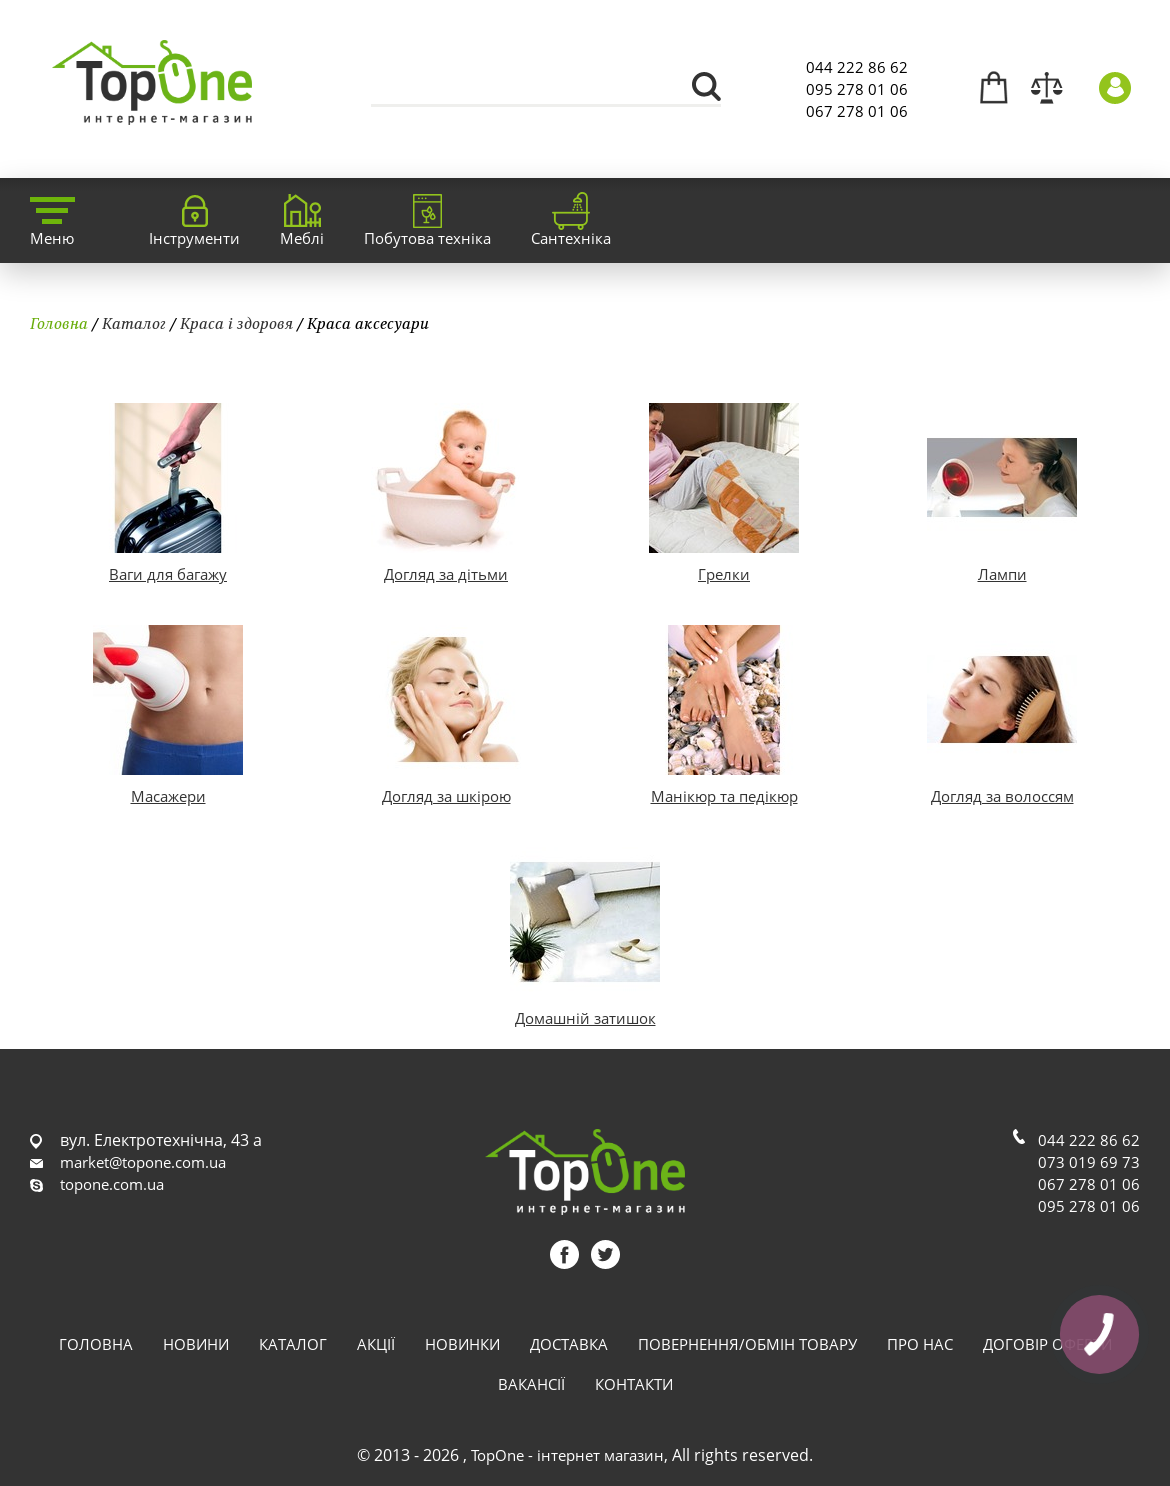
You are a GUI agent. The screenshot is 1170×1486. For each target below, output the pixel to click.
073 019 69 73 (1089, 1162)
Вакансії (531, 1384)
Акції (376, 1344)
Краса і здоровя (236, 323)
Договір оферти (1047, 1344)
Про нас (920, 1344)
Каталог (134, 323)
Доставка (569, 1344)
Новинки (462, 1344)
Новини (196, 1344)
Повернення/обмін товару (747, 1344)
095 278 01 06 (857, 89)
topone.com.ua (112, 1184)
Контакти (634, 1384)
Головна (59, 323)
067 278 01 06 (857, 111)
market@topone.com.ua (143, 1162)
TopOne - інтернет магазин (567, 1455)
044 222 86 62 (857, 67)
